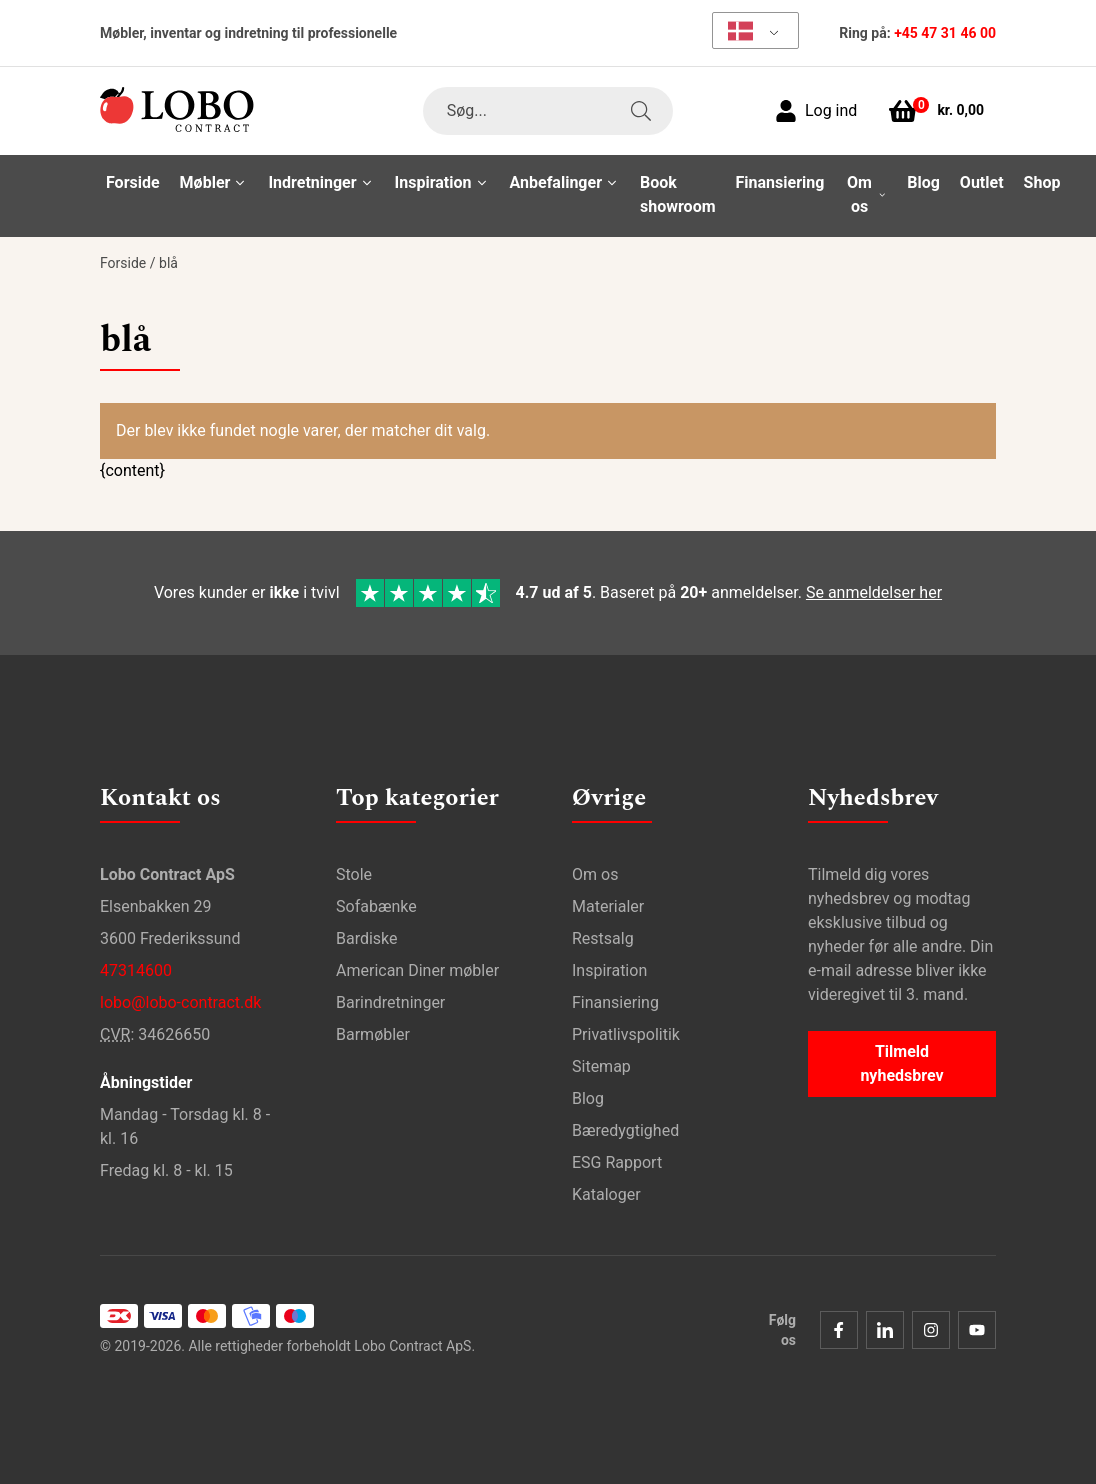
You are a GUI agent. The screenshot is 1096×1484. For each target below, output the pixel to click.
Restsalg (603, 938)
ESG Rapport (617, 1162)
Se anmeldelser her (874, 592)
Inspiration (609, 970)
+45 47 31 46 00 (945, 33)
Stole (354, 874)
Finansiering (780, 182)
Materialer (608, 906)
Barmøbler (373, 1034)
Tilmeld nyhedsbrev (901, 1063)
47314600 (136, 970)
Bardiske (367, 938)
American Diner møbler (417, 970)
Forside (133, 182)
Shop (1042, 182)
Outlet (982, 182)
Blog (923, 182)
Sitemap (601, 1066)
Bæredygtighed (625, 1130)
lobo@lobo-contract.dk (180, 1002)
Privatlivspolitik (626, 1034)
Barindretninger (390, 1002)
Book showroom (678, 194)
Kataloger (606, 1194)
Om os (595, 874)
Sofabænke (376, 906)
